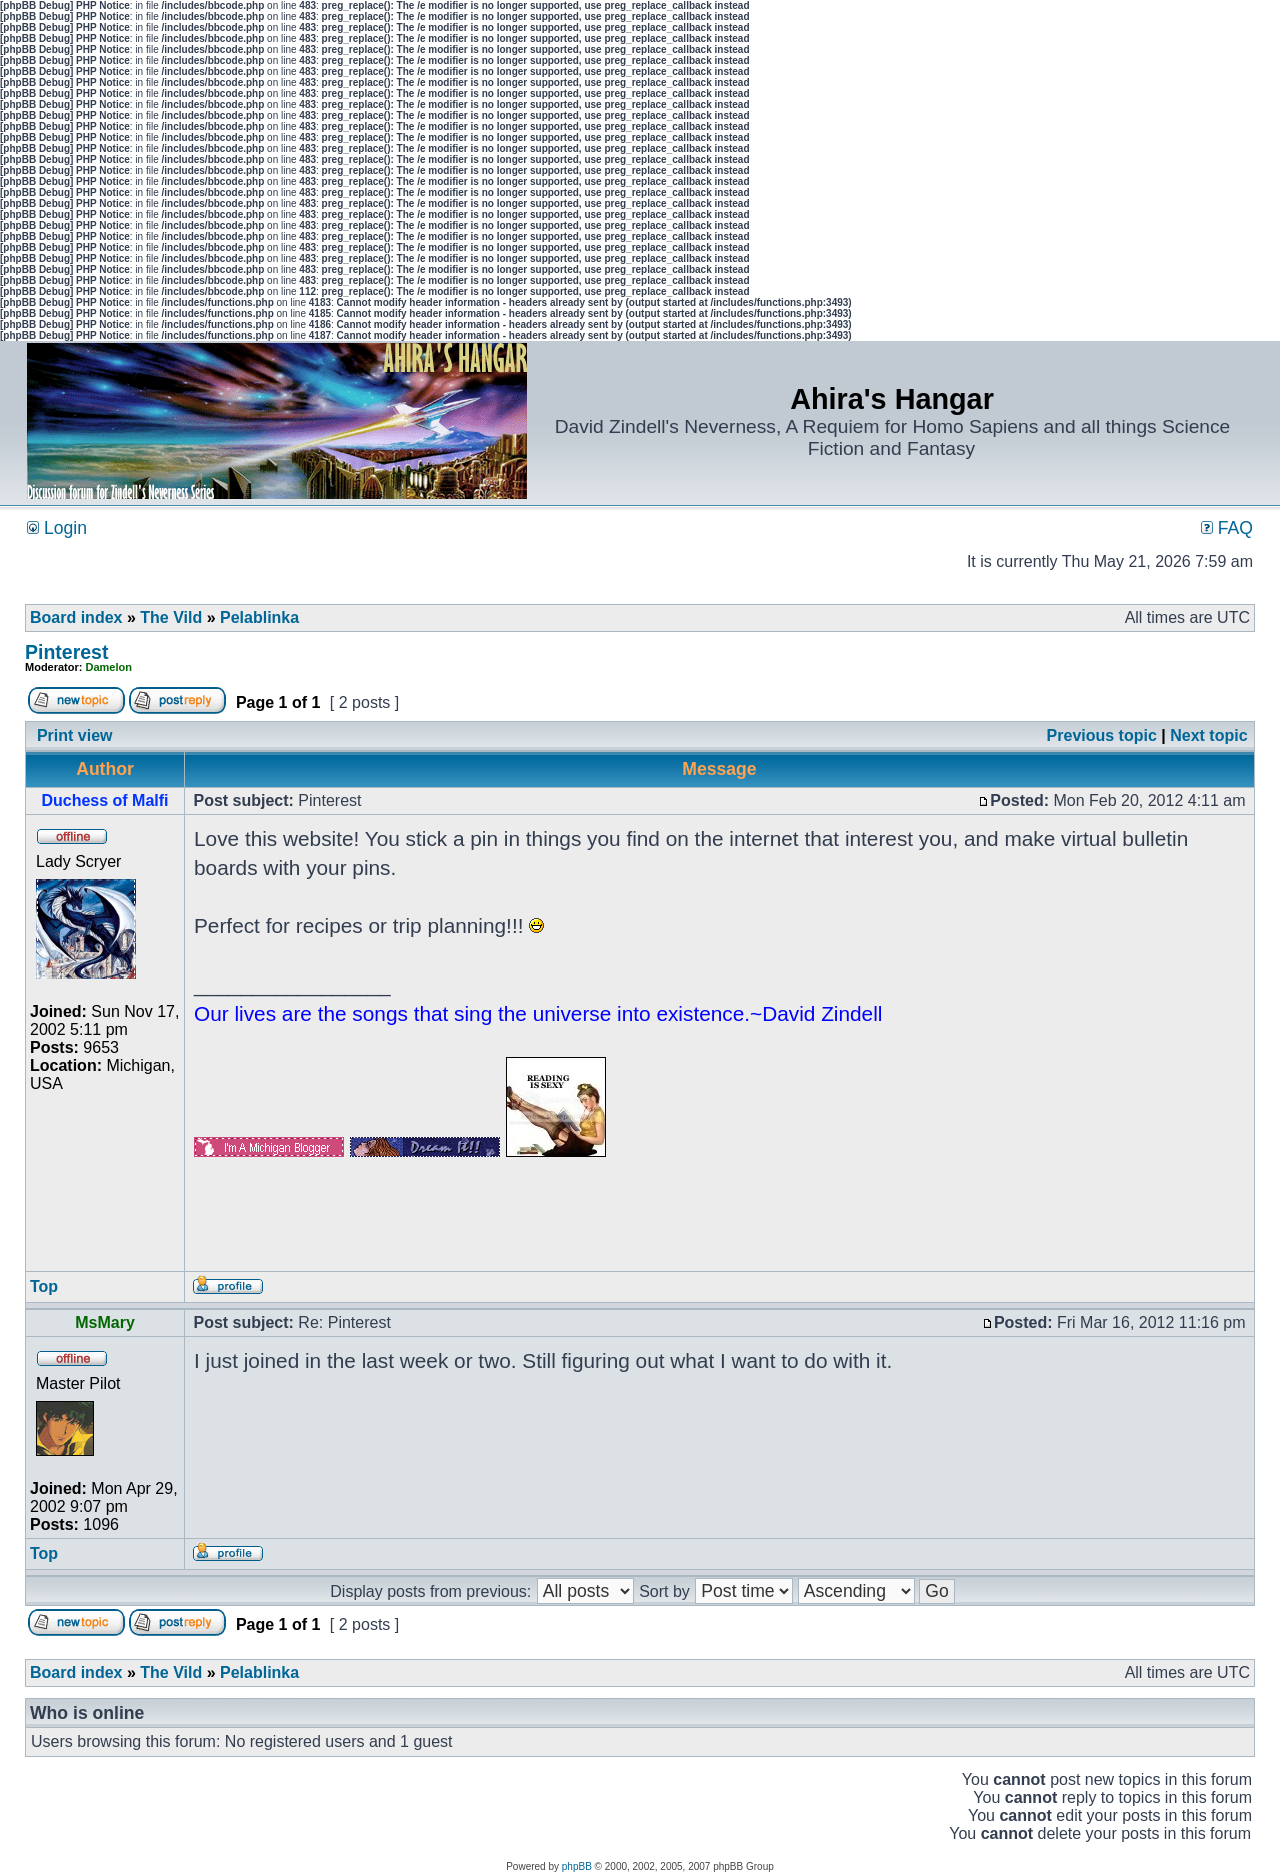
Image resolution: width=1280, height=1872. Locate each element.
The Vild (171, 617)
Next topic (1208, 735)
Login (57, 528)
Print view (75, 735)
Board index (76, 617)
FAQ (1227, 528)
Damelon (109, 667)
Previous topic (1102, 735)
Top (44, 1286)
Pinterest (66, 652)
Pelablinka (259, 617)
